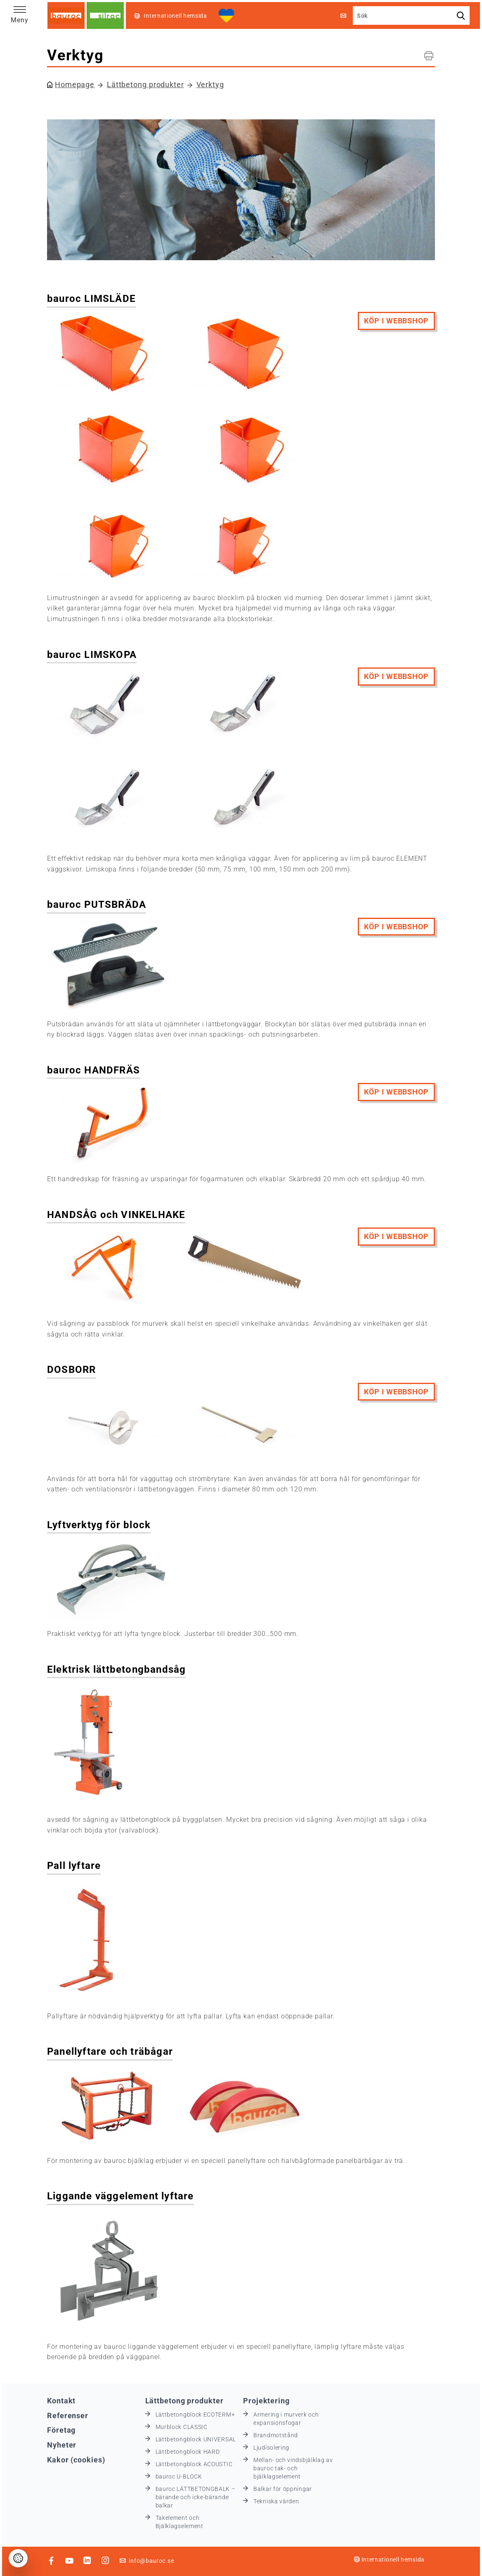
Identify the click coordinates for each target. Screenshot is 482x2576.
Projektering (266, 2400)
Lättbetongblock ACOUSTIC (194, 2464)
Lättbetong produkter (145, 84)
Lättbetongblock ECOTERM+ (195, 2414)
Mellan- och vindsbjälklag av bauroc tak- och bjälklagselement (293, 2468)
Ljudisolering (271, 2447)
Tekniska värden (276, 2501)
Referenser (67, 2415)
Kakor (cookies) (76, 2459)
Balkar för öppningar (282, 2489)
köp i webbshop (396, 320)
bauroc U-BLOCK (179, 2476)
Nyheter (61, 2445)
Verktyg (210, 84)
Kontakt (61, 2400)
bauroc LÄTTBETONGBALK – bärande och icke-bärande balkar (196, 2497)
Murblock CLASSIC (182, 2427)
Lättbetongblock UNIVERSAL (196, 2439)
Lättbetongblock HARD (188, 2451)
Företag (61, 2430)
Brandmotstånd (275, 2435)
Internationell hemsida (389, 2559)
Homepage (75, 84)
